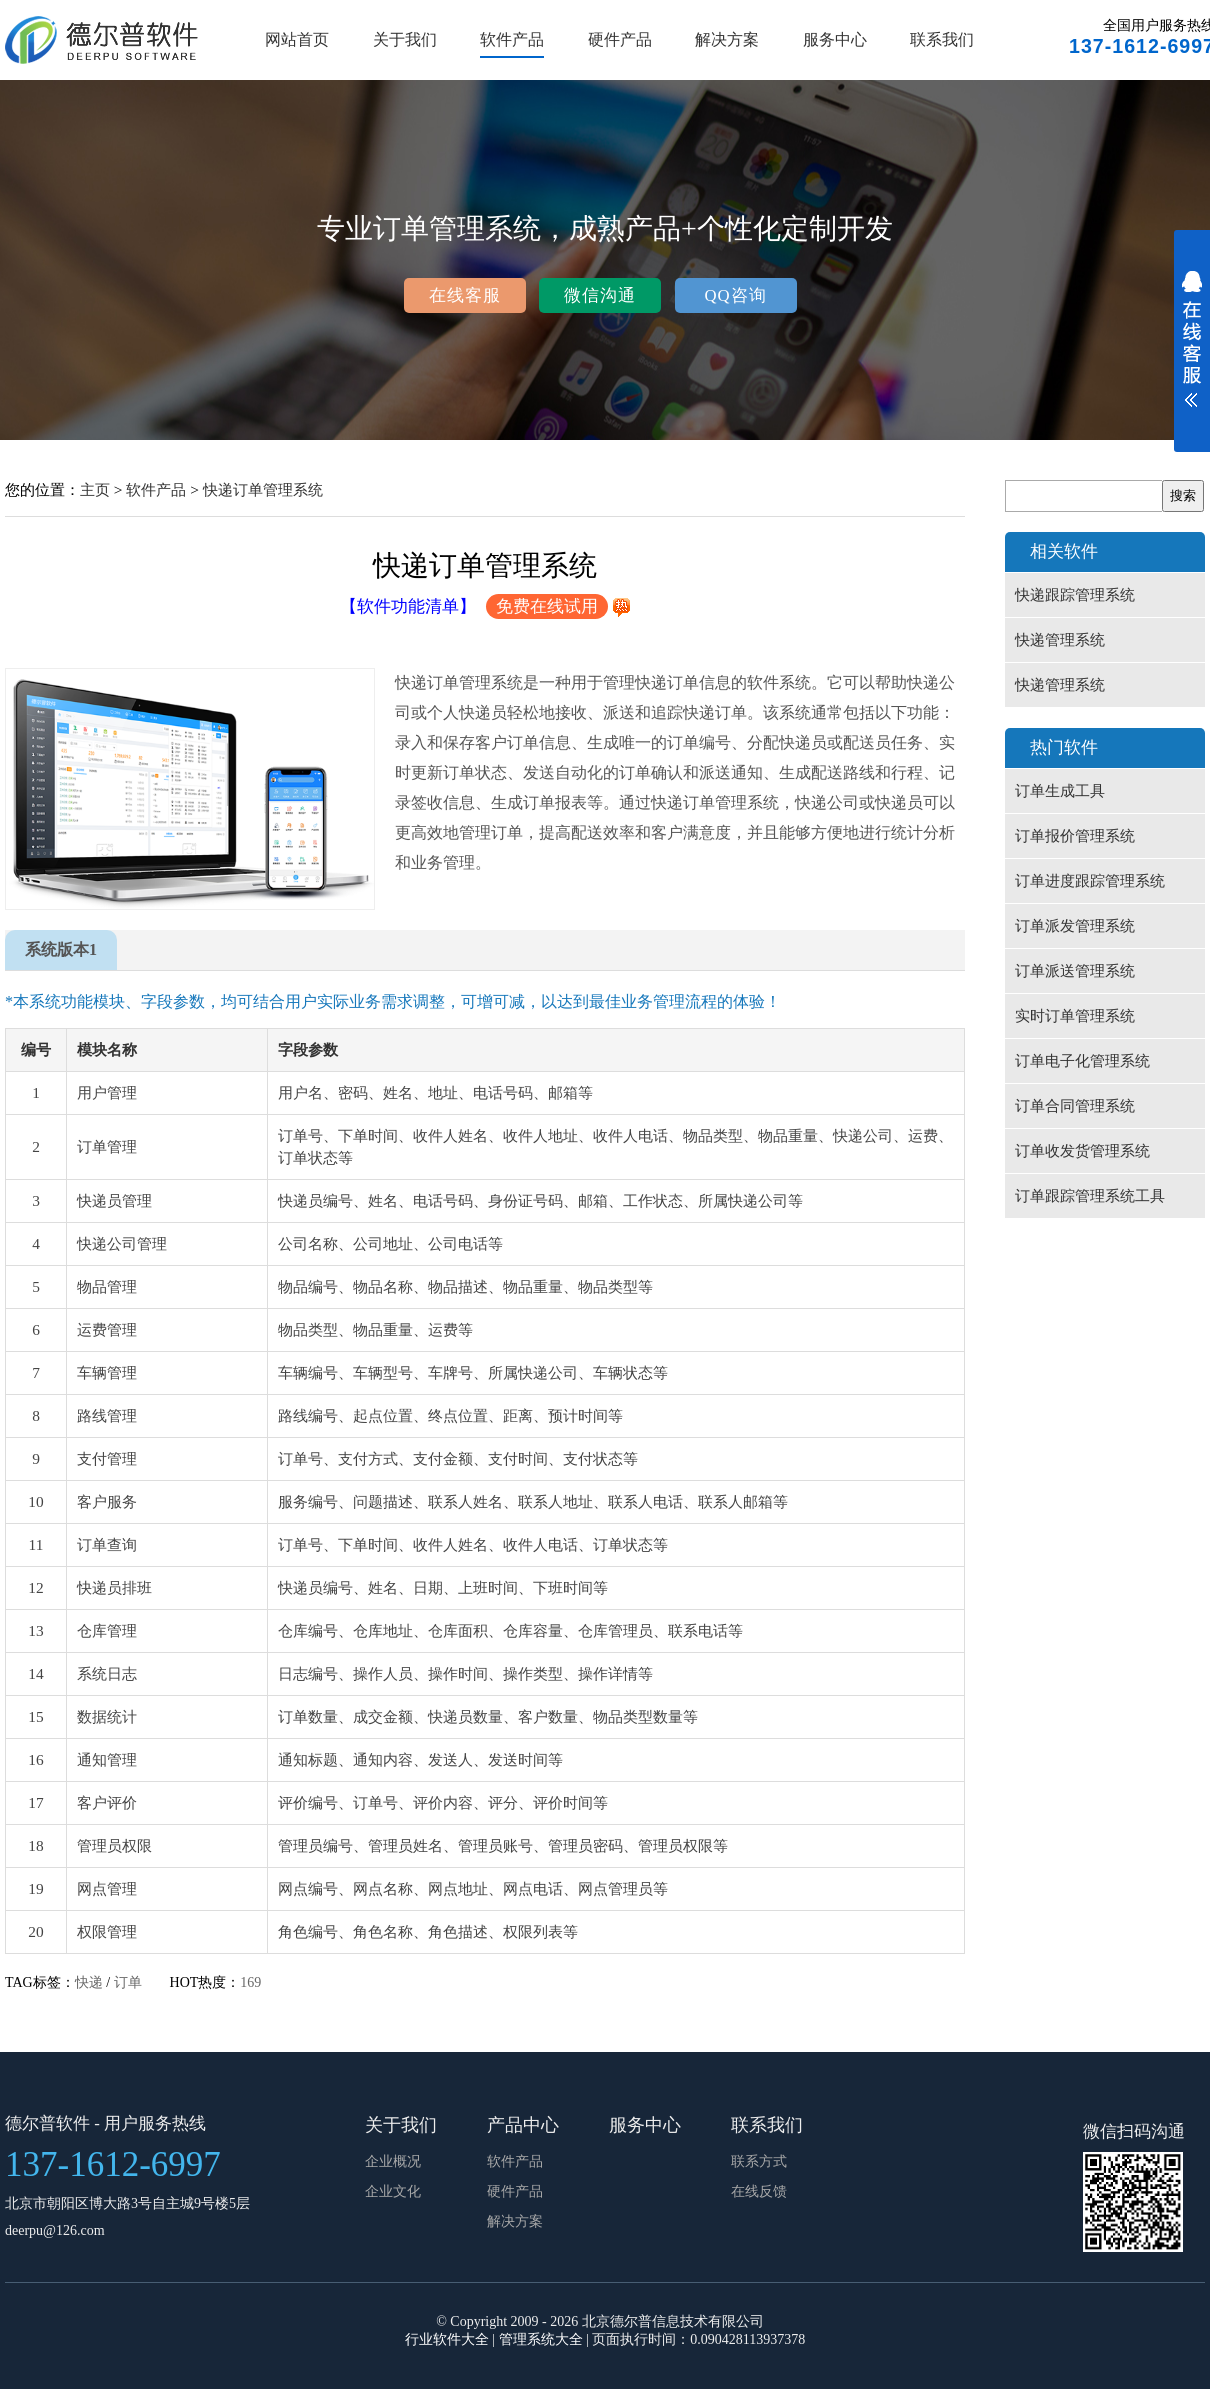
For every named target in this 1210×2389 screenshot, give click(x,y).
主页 (95, 489)
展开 (1192, 352)
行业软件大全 (447, 2339)
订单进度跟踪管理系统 (1090, 881)
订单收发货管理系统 (1082, 1151)
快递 (89, 1982)
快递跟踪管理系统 (1075, 595)
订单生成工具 (1060, 791)
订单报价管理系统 (1075, 836)
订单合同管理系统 (1075, 1106)
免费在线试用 (547, 606)
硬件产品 (620, 39)
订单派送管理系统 (1075, 971)
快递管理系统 (1060, 640)
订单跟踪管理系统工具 (1090, 1196)
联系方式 (759, 2161)
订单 (128, 1982)
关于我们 (405, 39)
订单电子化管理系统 (1082, 1061)
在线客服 (465, 295)
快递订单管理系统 (263, 489)
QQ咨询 (735, 295)
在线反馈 (759, 2191)
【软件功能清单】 (408, 606)
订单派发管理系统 (1075, 926)
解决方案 (727, 39)
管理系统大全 (541, 2339)
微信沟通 (600, 295)
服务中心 (835, 39)
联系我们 (942, 39)
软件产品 (512, 39)
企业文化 (393, 2191)
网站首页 (297, 39)
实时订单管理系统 (1075, 1016)
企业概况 (393, 2161)
